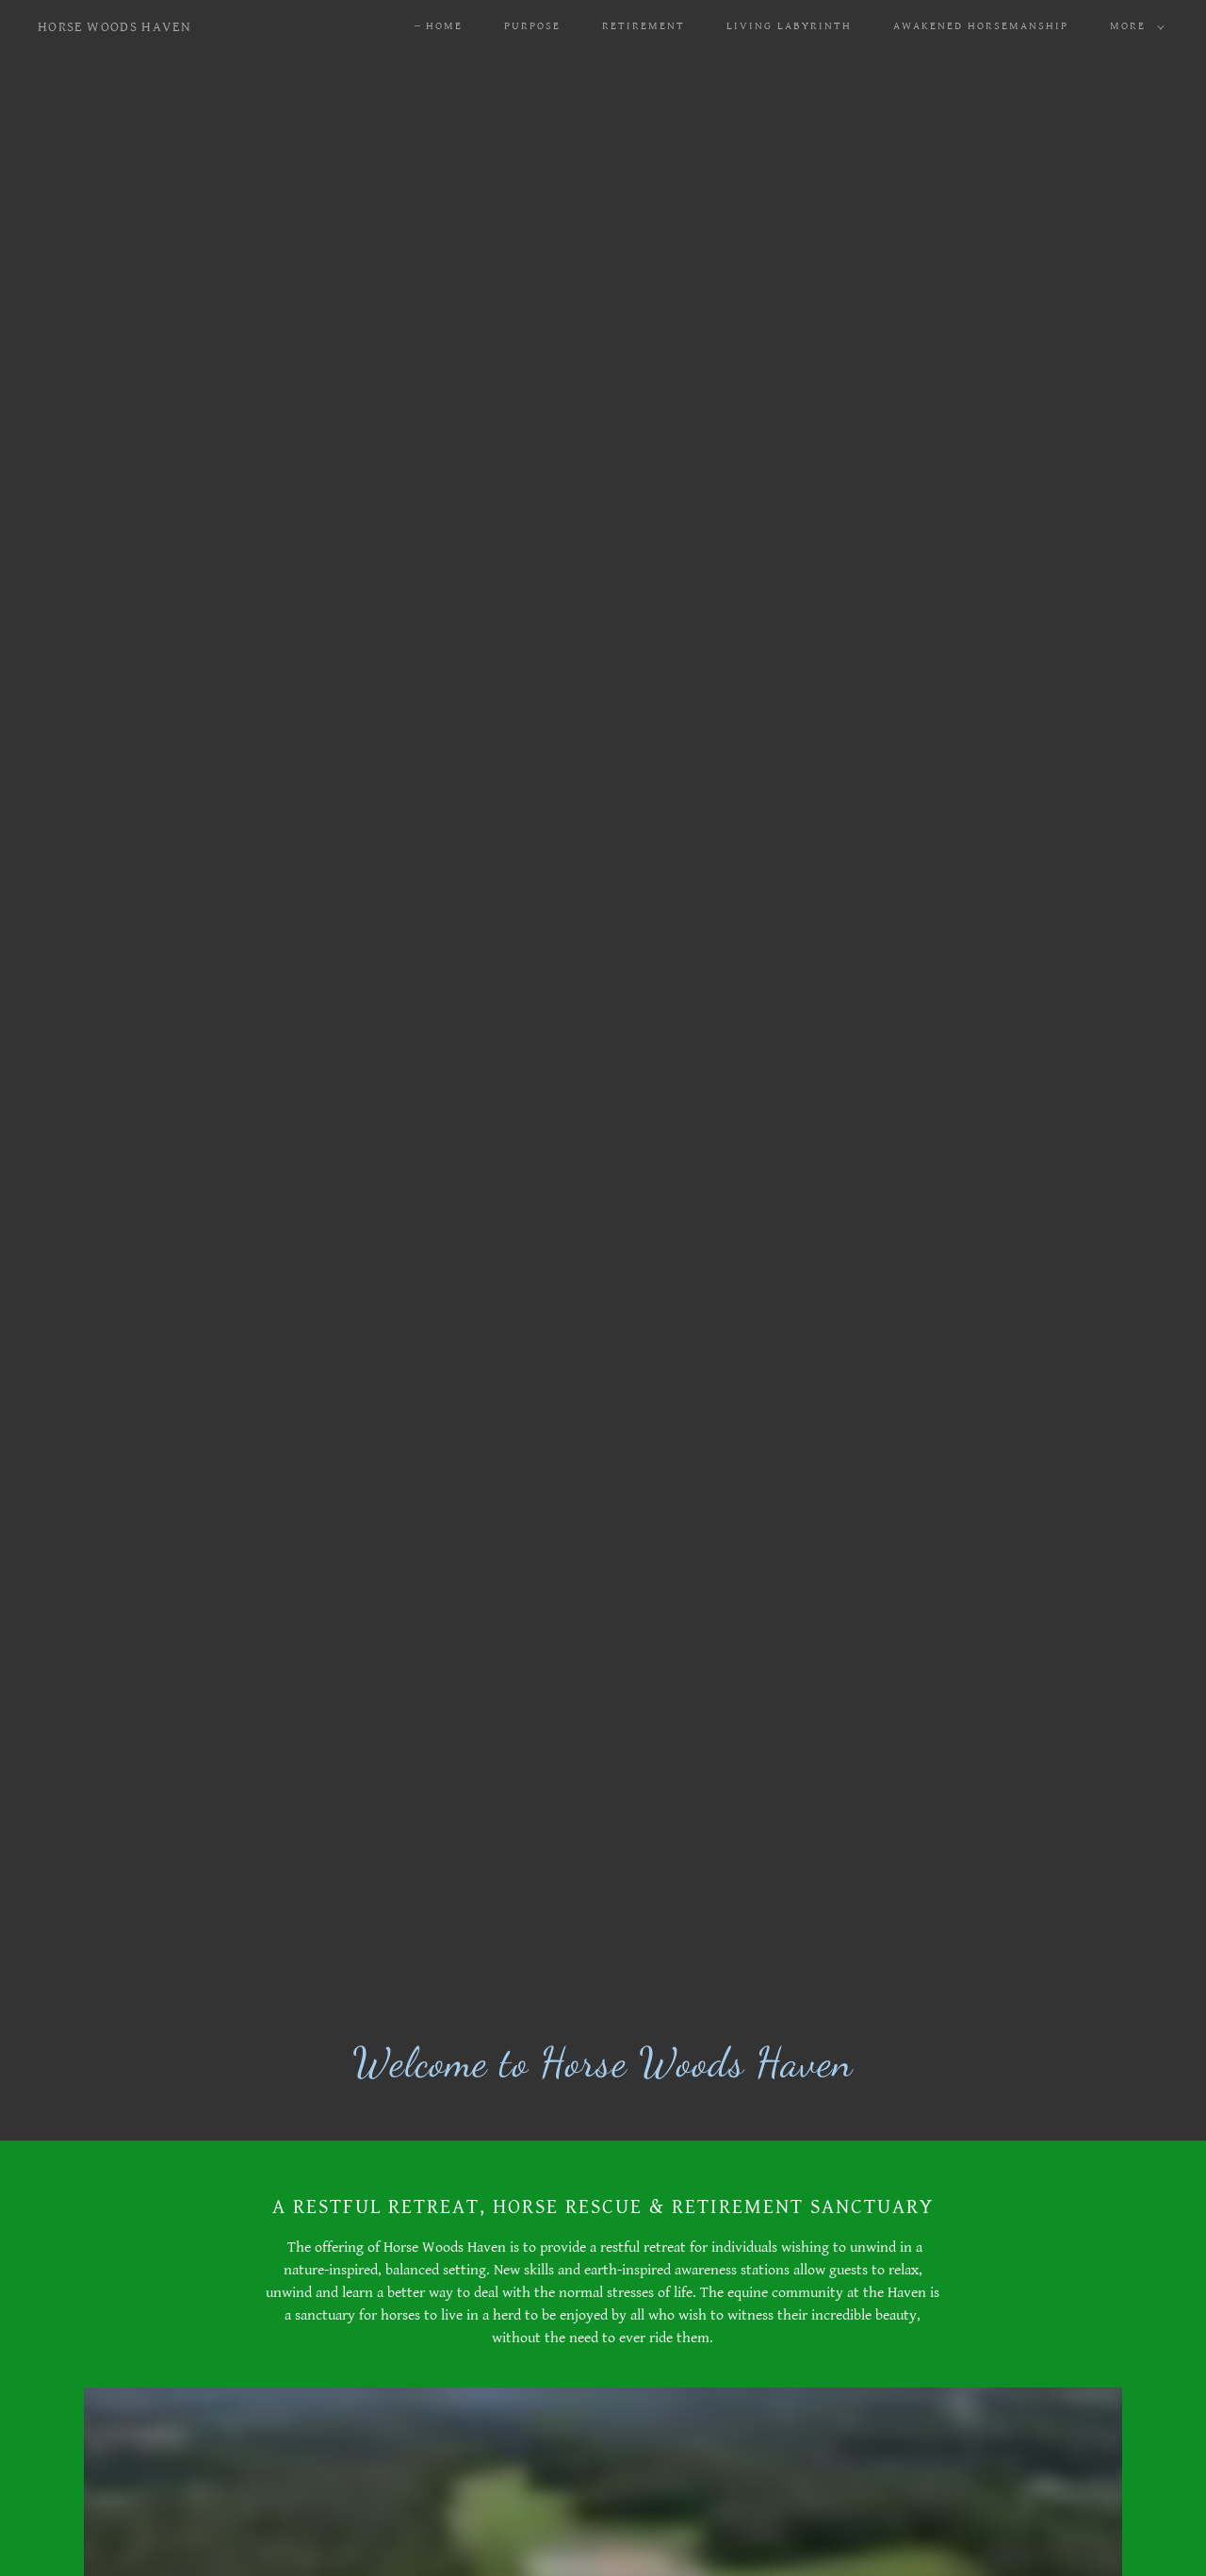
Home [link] (444, 26)
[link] (114, 27)
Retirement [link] (643, 26)
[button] (1133, 26)
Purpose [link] (532, 26)
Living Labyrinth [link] (789, 26)
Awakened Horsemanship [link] (980, 26)
